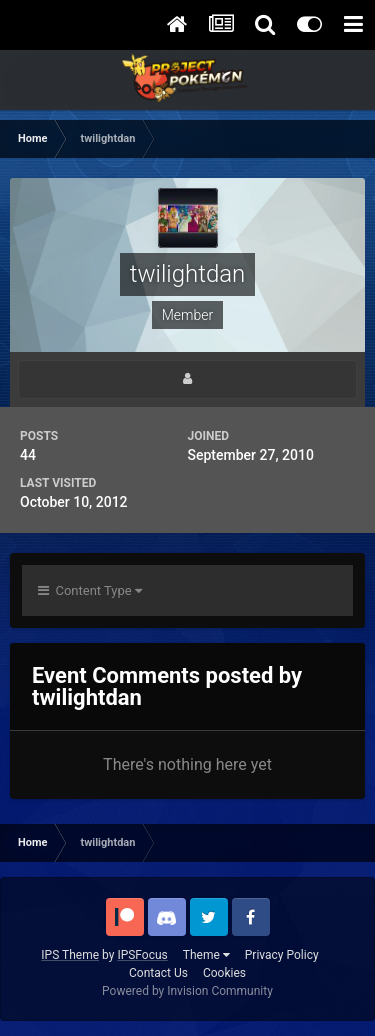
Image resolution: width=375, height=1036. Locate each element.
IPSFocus (142, 955)
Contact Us (158, 973)
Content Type (90, 590)
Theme (206, 955)
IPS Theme (70, 955)
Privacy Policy (282, 955)
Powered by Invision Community (187, 991)
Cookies (224, 973)
